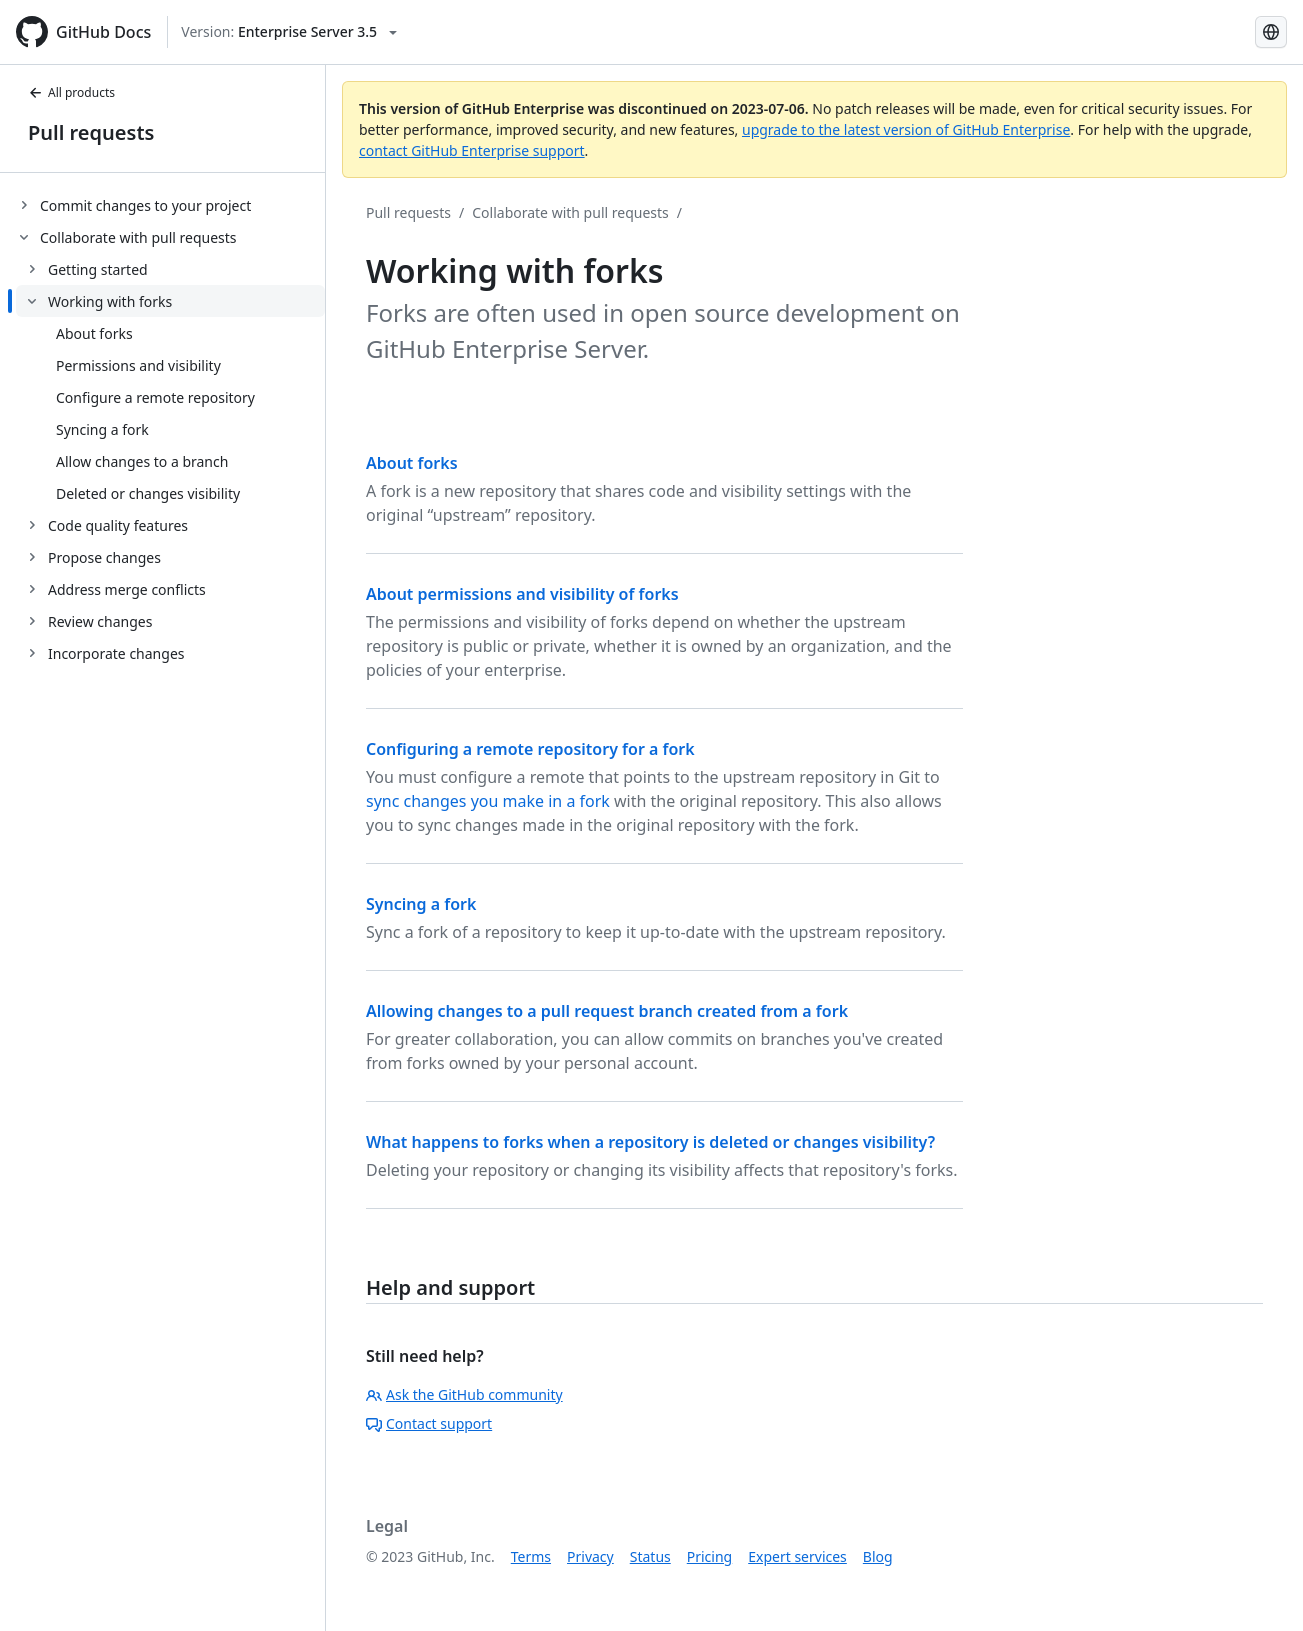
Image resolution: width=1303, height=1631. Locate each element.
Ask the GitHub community (464, 1394)
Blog (878, 1556)
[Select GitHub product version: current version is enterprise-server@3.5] (289, 32)
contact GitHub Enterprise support (472, 150)
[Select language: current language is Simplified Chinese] (1271, 32)
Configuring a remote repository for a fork (530, 749)
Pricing (709, 1556)
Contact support (429, 1423)
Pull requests (91, 132)
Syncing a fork (421, 904)
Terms (531, 1556)
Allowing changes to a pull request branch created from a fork (607, 1011)
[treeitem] (170, 205)
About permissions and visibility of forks (522, 594)
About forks (412, 463)
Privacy (590, 1556)
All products (71, 92)
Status (650, 1556)
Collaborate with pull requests (570, 212)
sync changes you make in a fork (488, 801)
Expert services (797, 1556)
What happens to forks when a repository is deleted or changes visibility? (650, 1142)
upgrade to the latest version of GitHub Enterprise (906, 129)
